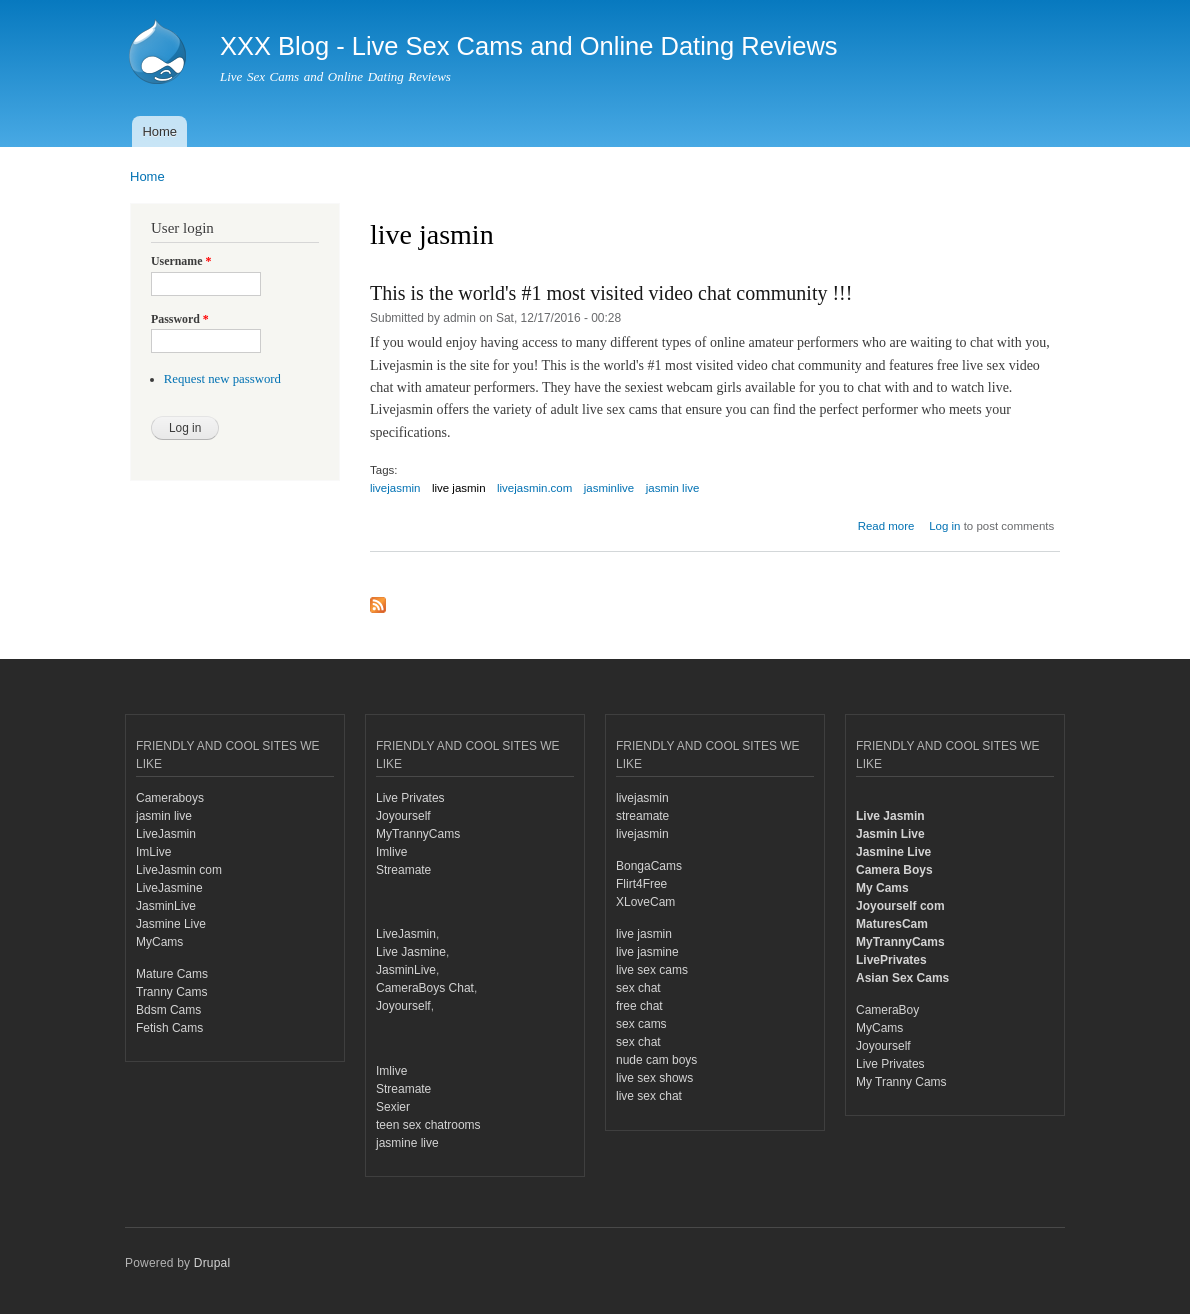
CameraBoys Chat (425, 988)
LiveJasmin (166, 834)
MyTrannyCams (418, 834)
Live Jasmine (411, 952)
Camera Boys (894, 870)
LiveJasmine (169, 888)
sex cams (641, 1024)
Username (181, 261)
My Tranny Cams (901, 1082)
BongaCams (649, 866)
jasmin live (673, 488)
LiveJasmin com (179, 870)
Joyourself (403, 816)
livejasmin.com (534, 488)
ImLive (153, 852)
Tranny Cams (171, 992)
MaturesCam (892, 924)
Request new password (222, 379)
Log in (944, 526)
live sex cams (652, 970)
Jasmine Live (171, 924)
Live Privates (410, 798)
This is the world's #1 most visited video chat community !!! (611, 293)
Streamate (403, 870)
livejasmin (395, 488)
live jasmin (459, 488)
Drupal (212, 1263)
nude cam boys (656, 1060)
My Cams (882, 888)
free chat (639, 1006)
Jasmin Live (890, 834)
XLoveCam (645, 902)
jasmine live (407, 1143)
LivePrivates (891, 960)
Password (180, 319)
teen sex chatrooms (428, 1125)
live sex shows (654, 1078)
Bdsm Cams (168, 1010)
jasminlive (609, 488)
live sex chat (649, 1096)
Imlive (391, 852)
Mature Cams (172, 974)
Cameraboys (170, 798)
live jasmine (647, 952)
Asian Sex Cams (902, 978)
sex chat (638, 988)
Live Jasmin (890, 816)
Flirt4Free (641, 884)
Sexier (393, 1107)
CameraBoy (887, 1010)
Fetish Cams (169, 1028)
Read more (886, 526)
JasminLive (166, 906)
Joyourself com (900, 906)
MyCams (159, 942)
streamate (642, 816)
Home (159, 131)
